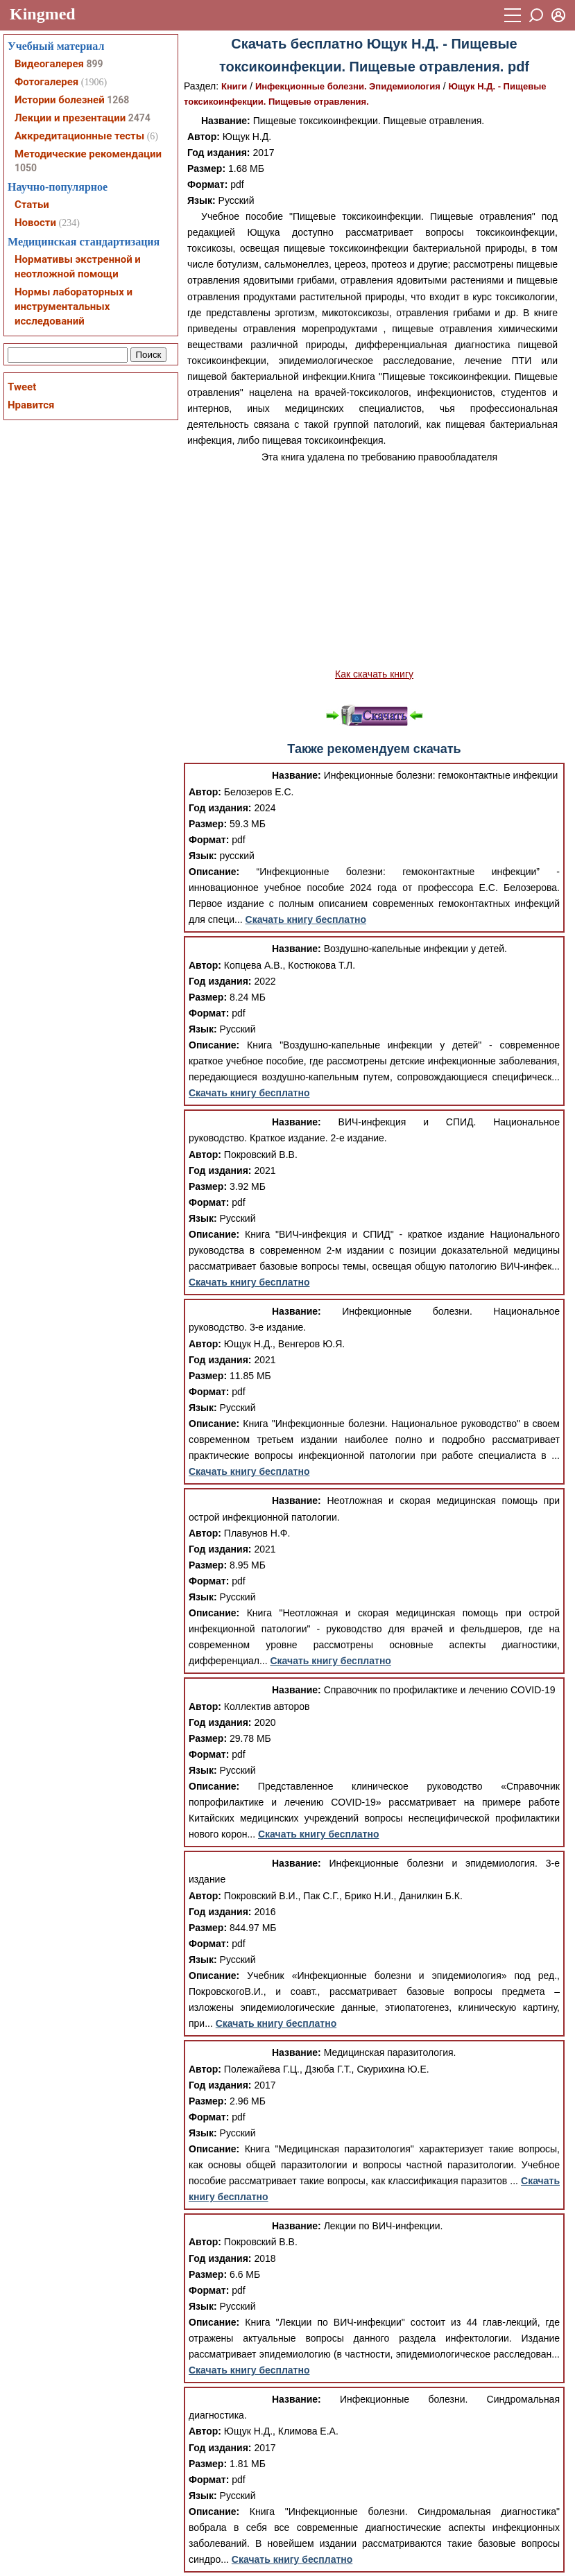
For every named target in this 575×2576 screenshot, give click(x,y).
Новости (35, 222)
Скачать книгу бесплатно (306, 919)
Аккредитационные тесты (79, 136)
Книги (234, 86)
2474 (139, 117)
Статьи (32, 204)
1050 (26, 167)
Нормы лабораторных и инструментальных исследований (73, 306)
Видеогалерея (49, 64)
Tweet (22, 387)
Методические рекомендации (88, 154)
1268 (118, 99)
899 (94, 63)
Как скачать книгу (374, 674)
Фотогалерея (46, 82)
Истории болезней (60, 100)
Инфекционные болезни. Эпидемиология (347, 86)
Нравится (31, 405)
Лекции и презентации (70, 118)
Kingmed (43, 14)
